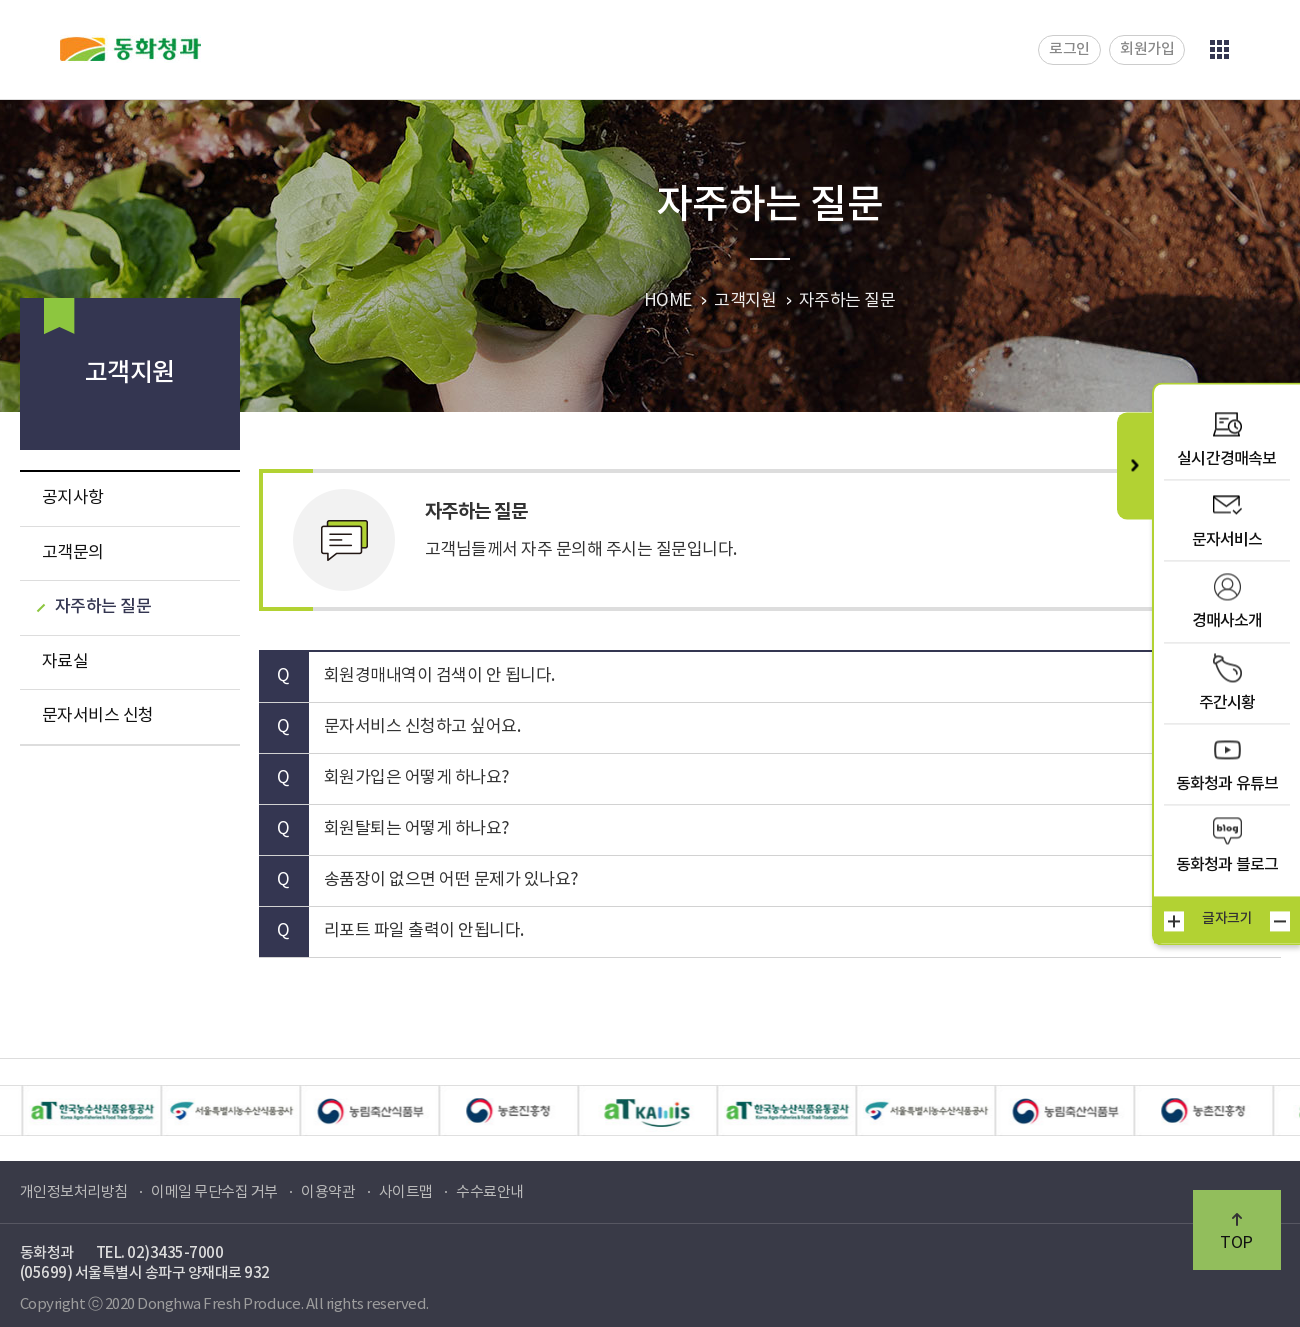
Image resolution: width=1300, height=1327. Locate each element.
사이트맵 (406, 1192)
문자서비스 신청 (98, 716)
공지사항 (73, 498)
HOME (668, 301)
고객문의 (73, 553)
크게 (1174, 921)
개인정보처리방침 (74, 1192)
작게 (1280, 921)
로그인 (1069, 49)
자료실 (65, 662)
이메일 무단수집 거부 (214, 1192)
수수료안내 (490, 1192)
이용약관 (328, 1192)
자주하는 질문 (103, 607)
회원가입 (1147, 49)
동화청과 (130, 49)
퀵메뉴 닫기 (1134, 465)
